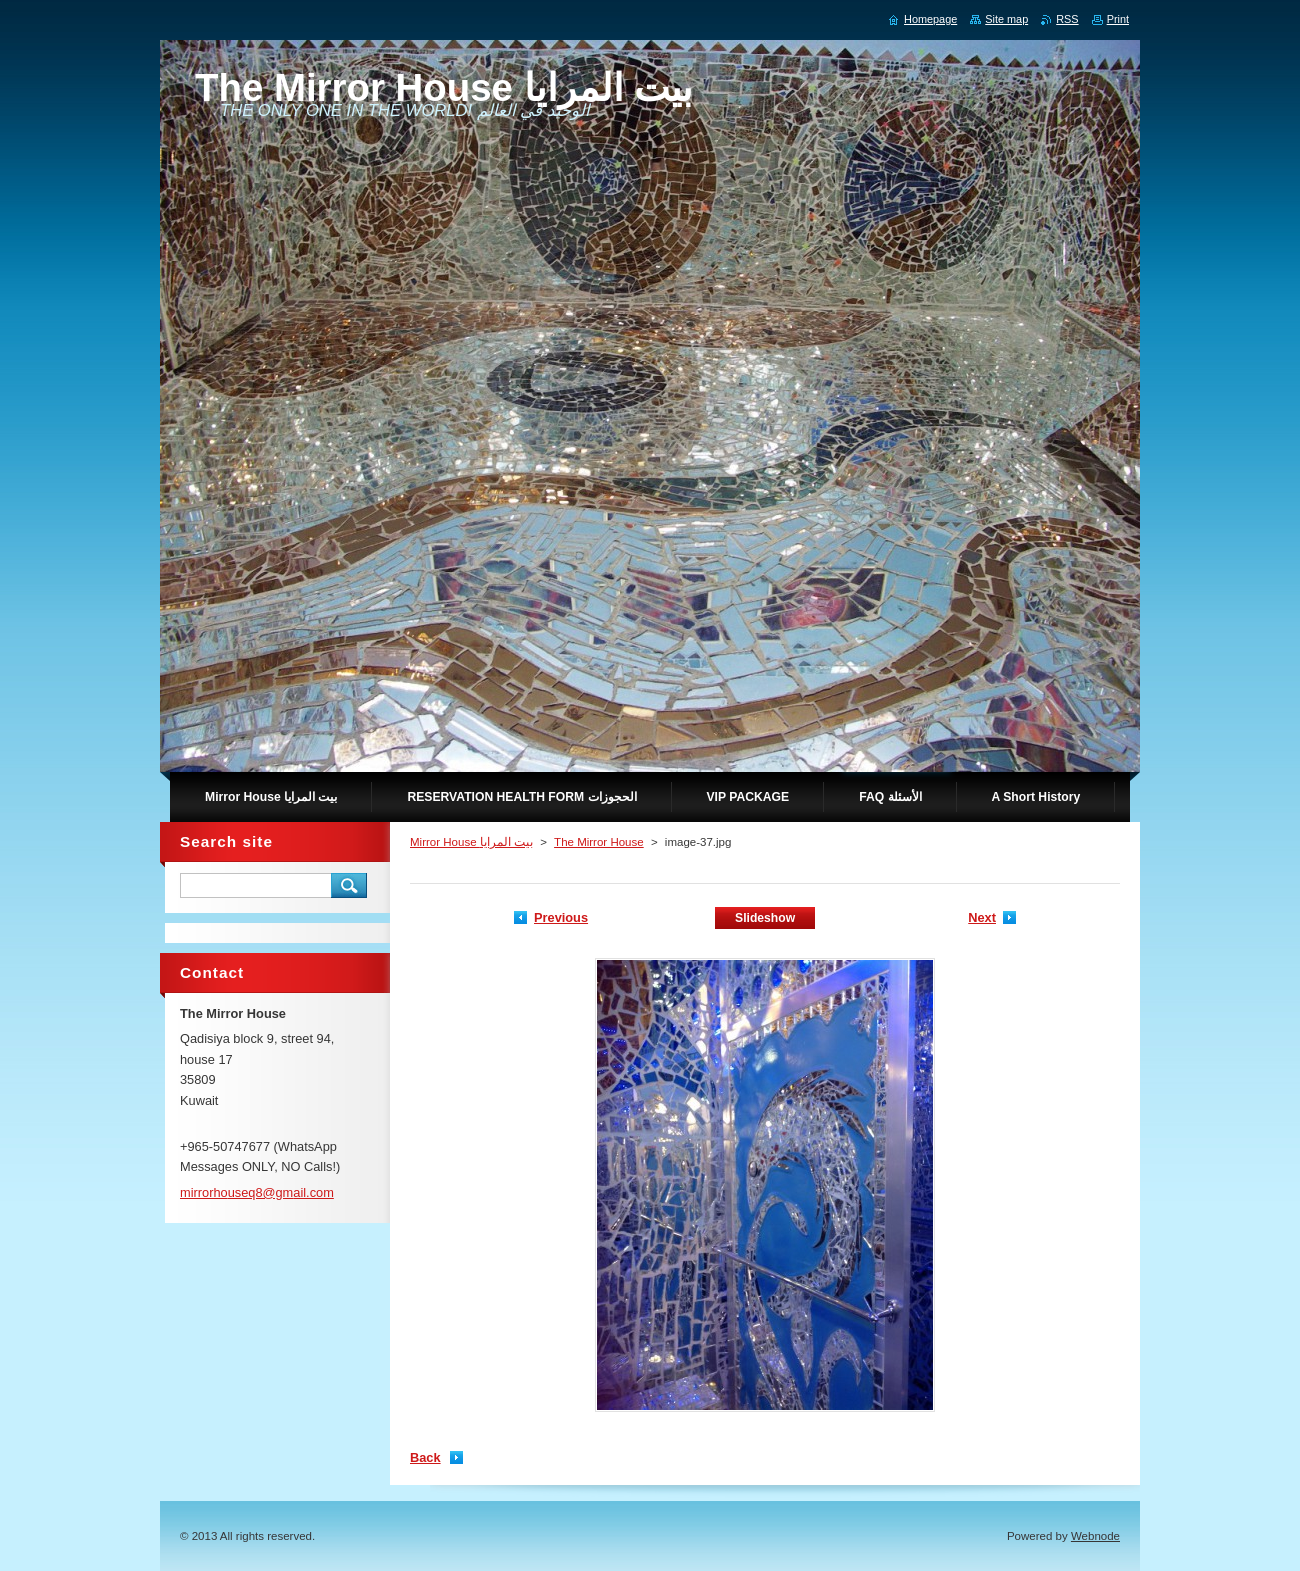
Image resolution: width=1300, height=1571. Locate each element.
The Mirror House (599, 842)
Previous (561, 917)
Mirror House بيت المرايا (471, 842)
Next (982, 917)
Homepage (930, 19)
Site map (1006, 19)
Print (1118, 19)
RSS (1067, 19)
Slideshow (765, 918)
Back (425, 1457)
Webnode (1095, 1536)
